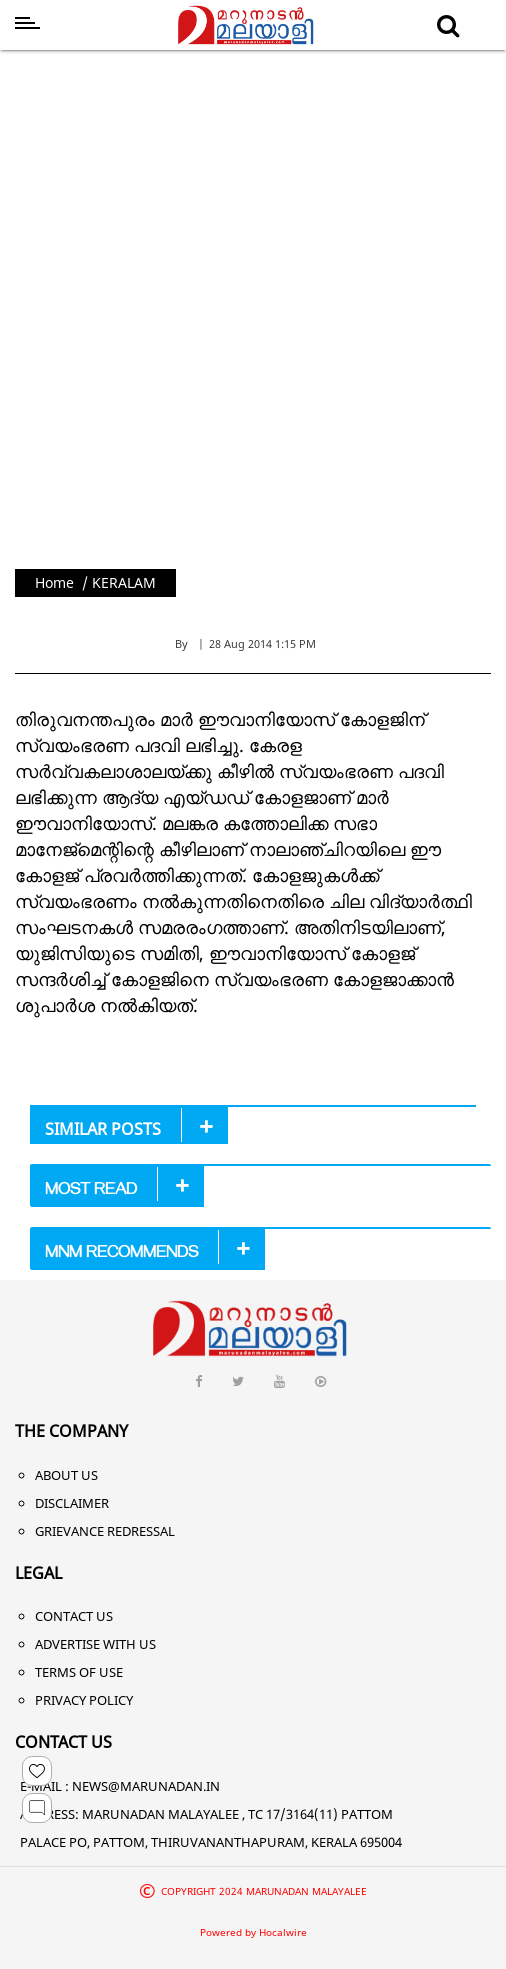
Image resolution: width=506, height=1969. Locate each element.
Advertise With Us (95, 1644)
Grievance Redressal (105, 1531)
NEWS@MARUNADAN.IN (146, 1786)
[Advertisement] (236, 304)
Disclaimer (72, 1503)
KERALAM (124, 582)
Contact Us (74, 1616)
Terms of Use (79, 1672)
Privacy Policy (84, 1700)
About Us (66, 1475)
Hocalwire (283, 1932)
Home (54, 582)
